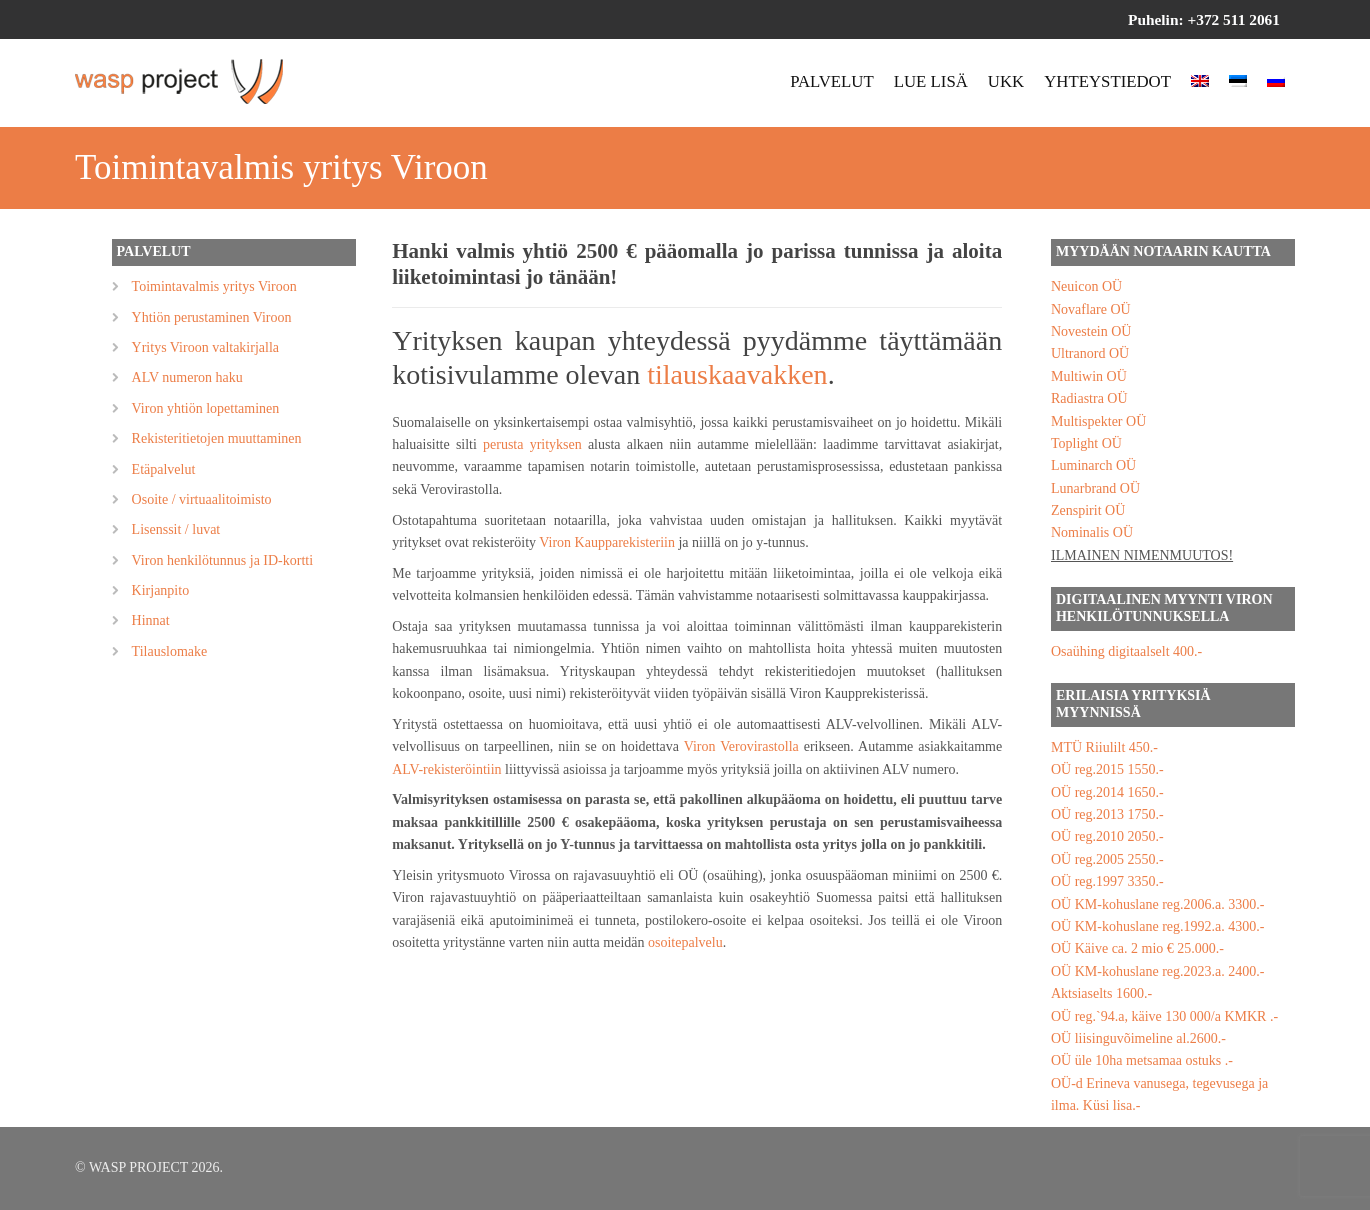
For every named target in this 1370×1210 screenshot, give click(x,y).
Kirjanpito (161, 590)
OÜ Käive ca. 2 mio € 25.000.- (1137, 948)
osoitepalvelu (685, 942)
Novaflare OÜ (1091, 309)
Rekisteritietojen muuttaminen (217, 438)
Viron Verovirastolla (741, 746)
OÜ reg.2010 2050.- (1107, 836)
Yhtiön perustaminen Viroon (212, 317)
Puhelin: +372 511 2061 (1204, 19)
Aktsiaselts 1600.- (1101, 993)
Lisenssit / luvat (176, 529)
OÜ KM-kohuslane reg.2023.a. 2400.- (1157, 971)
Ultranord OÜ (1090, 353)
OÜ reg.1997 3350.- (1107, 881)
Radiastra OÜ (1089, 398)
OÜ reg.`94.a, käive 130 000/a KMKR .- (1164, 1016)
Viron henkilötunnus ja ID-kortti (223, 560)
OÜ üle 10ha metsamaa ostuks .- (1142, 1060)
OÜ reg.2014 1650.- (1107, 792)
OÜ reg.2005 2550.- (1107, 859)
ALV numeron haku (187, 377)
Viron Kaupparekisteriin (607, 542)
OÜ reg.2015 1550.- (1107, 769)
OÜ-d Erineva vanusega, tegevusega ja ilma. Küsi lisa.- (1159, 1094)
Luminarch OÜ (1093, 465)
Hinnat (151, 620)
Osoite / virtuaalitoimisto (202, 499)
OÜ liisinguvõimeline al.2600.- (1138, 1038)
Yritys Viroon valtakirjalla (205, 347)
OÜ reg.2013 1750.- (1107, 814)
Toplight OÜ (1086, 443)
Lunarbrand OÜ (1095, 488)
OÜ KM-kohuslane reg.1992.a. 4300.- (1157, 926)
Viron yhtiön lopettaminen (206, 408)
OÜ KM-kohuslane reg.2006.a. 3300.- (1157, 904)
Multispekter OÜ (1098, 421)
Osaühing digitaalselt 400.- (1126, 651)
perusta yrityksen (532, 444)
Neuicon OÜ (1086, 286)
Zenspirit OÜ (1088, 510)
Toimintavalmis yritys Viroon (214, 286)
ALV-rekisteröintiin (446, 769)
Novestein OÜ (1091, 331)
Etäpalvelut (164, 469)
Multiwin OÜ (1089, 376)
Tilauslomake (170, 651)
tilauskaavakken (737, 374)
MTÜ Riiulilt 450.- (1104, 747)
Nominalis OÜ (1092, 532)
